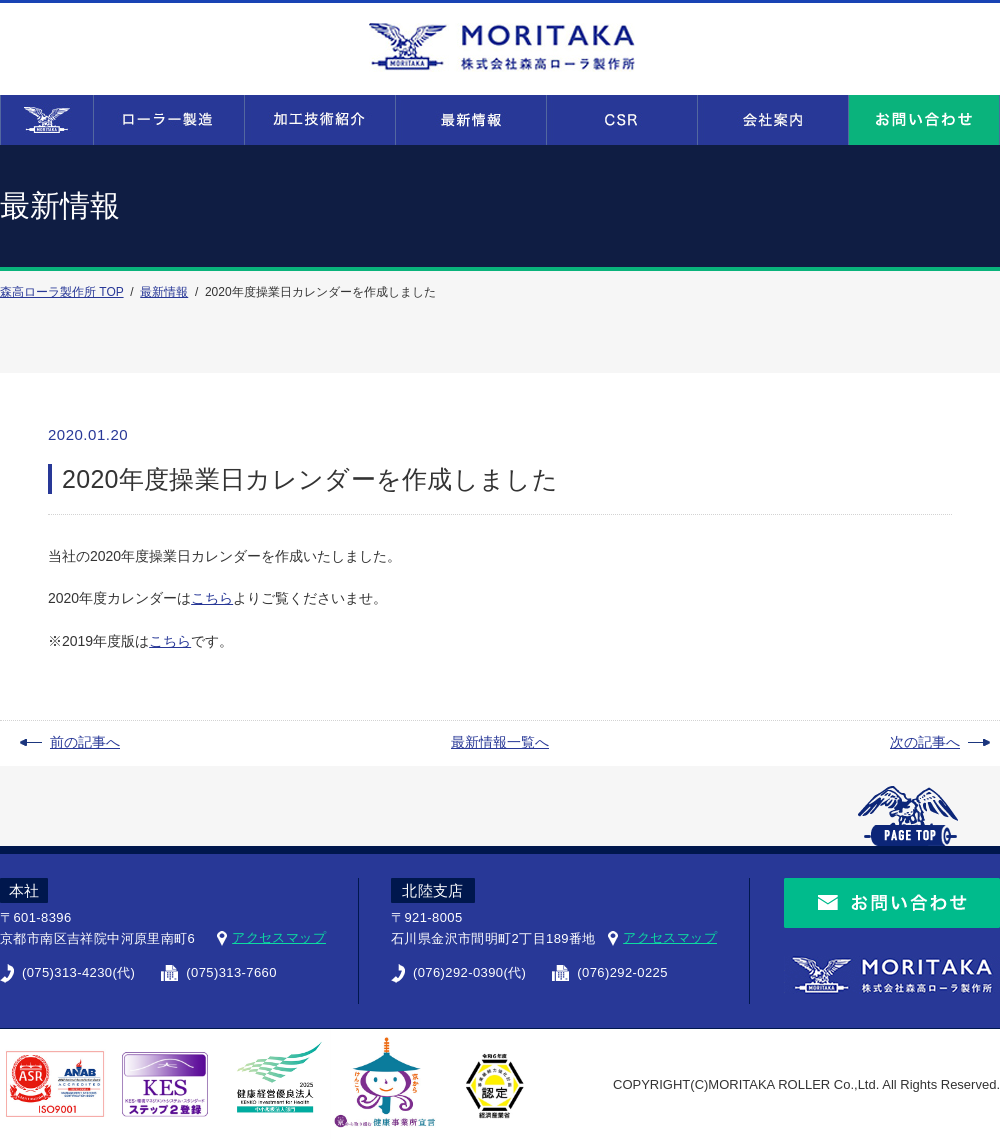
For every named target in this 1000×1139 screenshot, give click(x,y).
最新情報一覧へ (500, 742)
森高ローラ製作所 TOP (62, 292)
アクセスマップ (279, 937)
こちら (212, 598)
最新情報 (164, 292)
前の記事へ (85, 742)
